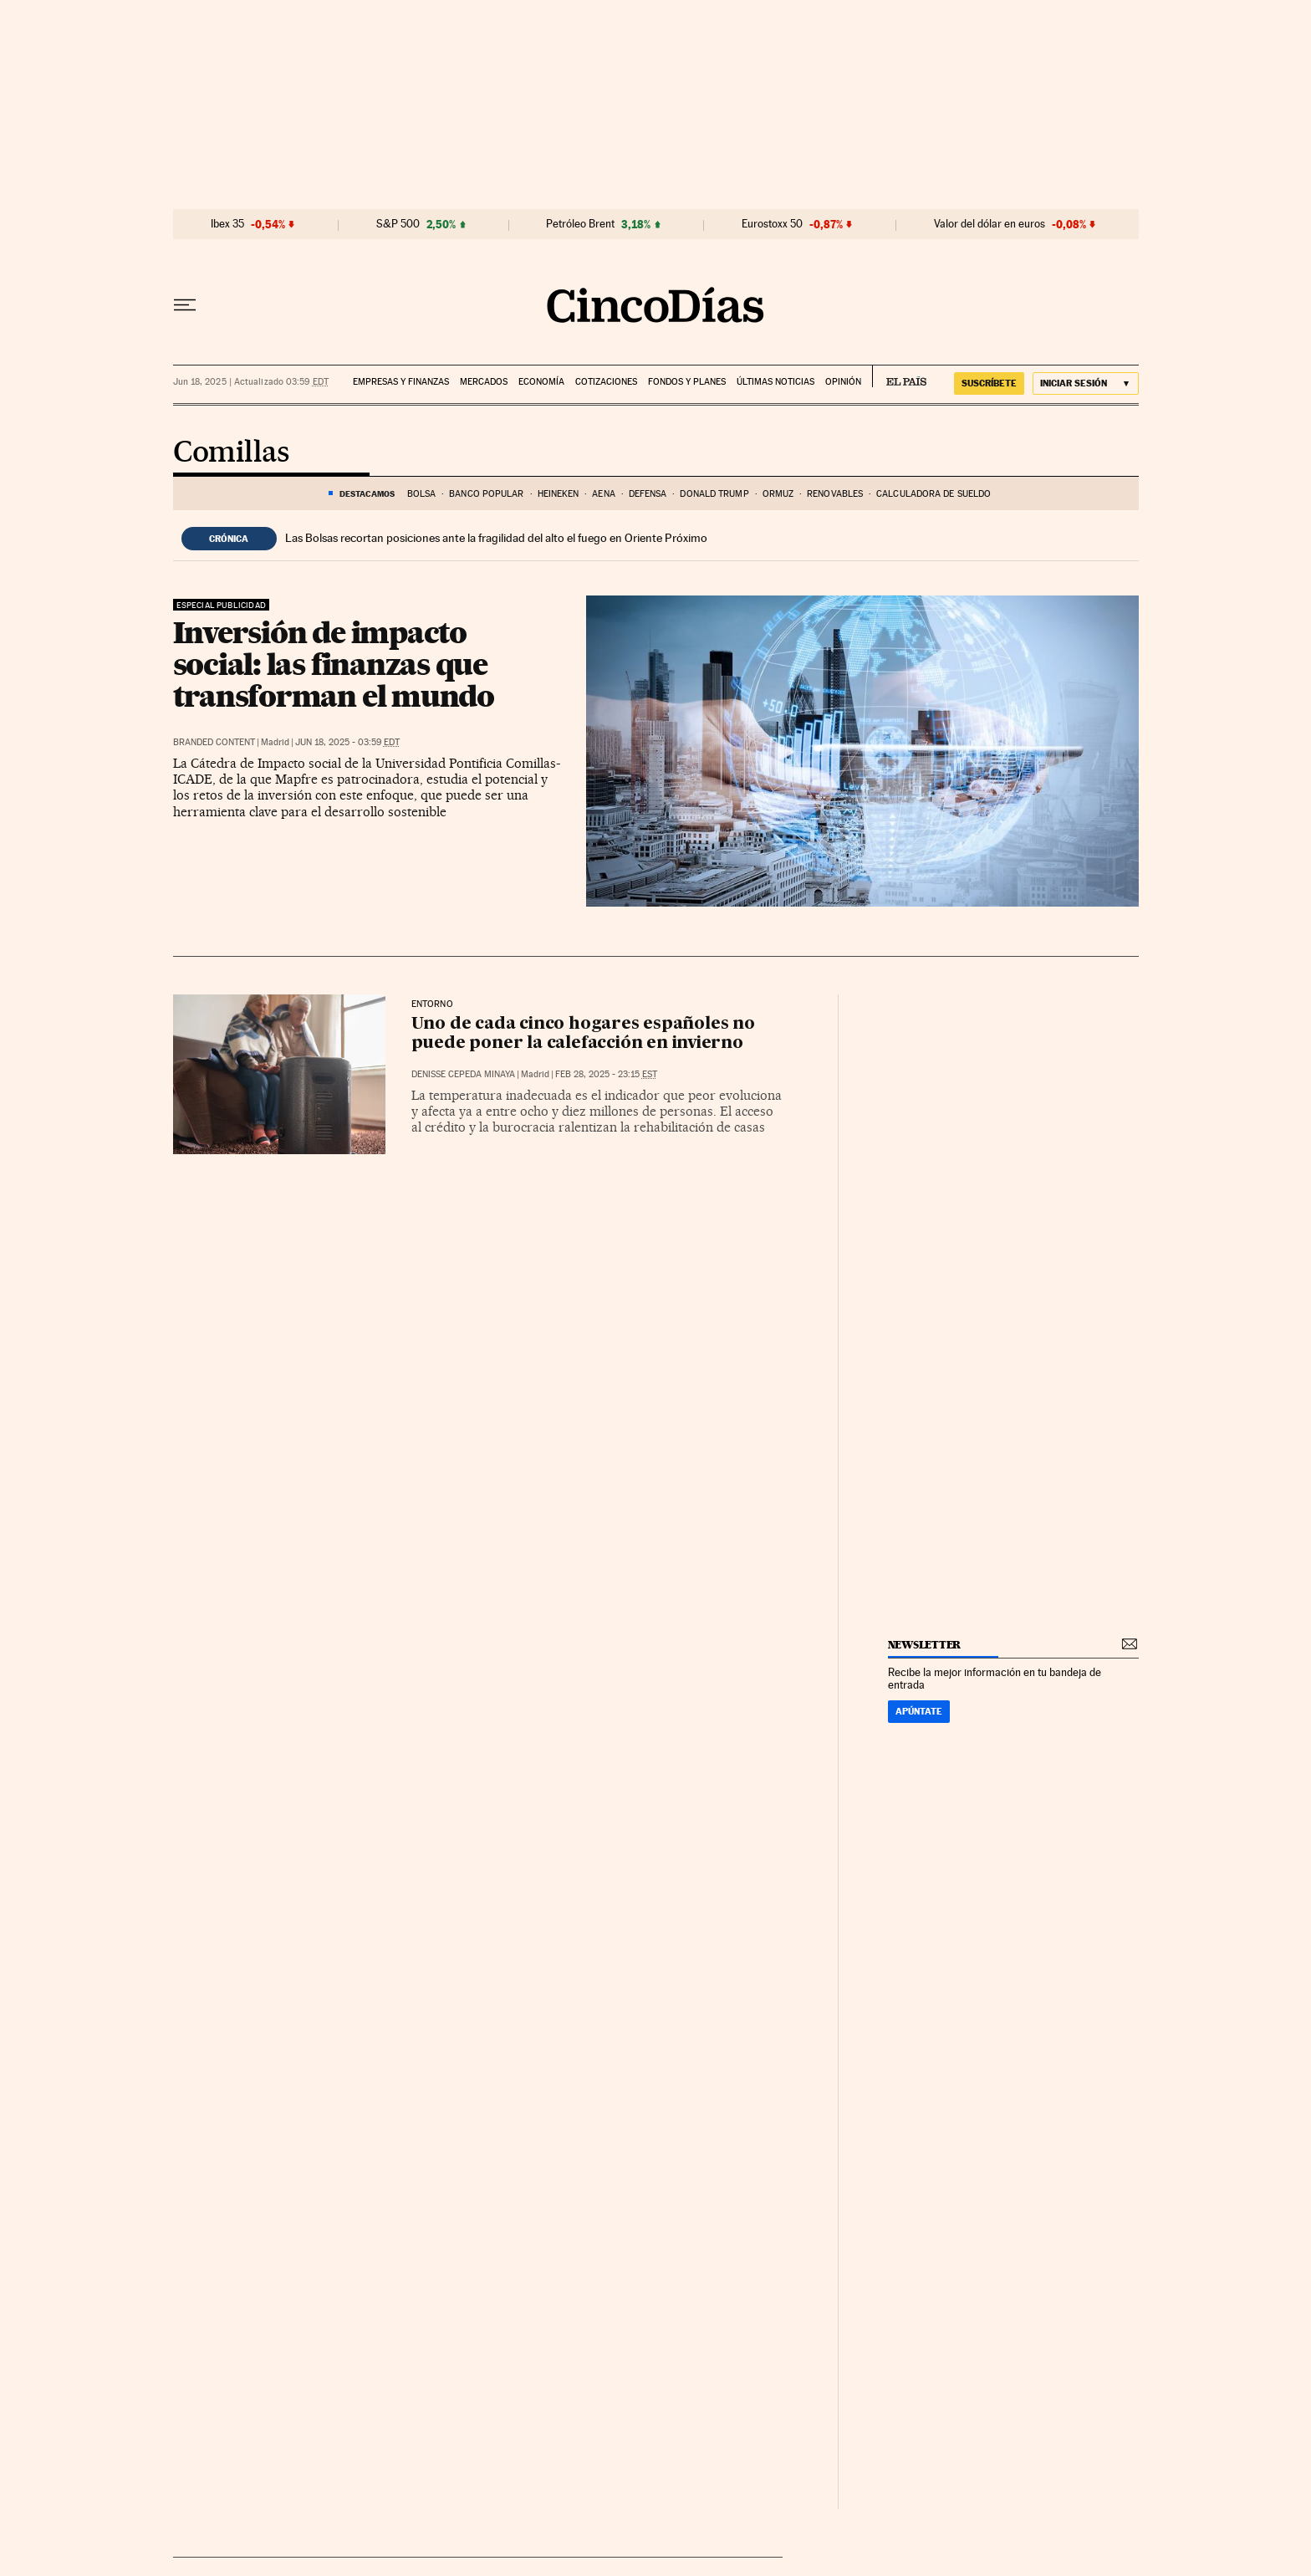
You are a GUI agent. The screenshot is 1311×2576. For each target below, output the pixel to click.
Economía (541, 381)
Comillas (231, 453)
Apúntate (918, 1711)
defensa (648, 493)
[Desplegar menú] (184, 305)
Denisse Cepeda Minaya (463, 1074)
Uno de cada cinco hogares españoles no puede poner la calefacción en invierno (583, 1034)
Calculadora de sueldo (933, 493)
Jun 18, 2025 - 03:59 (347, 742)
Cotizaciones (606, 381)
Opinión (843, 381)
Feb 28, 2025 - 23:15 (606, 1074)
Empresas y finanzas (401, 381)
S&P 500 (398, 224)
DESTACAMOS (367, 493)
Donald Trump (714, 493)
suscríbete (989, 383)
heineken (558, 493)
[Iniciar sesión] (1086, 383)
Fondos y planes (687, 381)
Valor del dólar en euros (989, 224)
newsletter (925, 1644)
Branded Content (214, 742)
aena (603, 493)
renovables (835, 493)
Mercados (484, 381)
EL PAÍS (899, 376)
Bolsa (421, 493)
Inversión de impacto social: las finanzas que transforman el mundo (333, 664)
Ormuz (778, 493)
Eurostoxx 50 (772, 224)
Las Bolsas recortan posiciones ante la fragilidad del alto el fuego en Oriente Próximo (496, 537)
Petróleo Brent (580, 224)
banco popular (486, 493)
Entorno (432, 1004)
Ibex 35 (227, 224)
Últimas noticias (775, 381)
